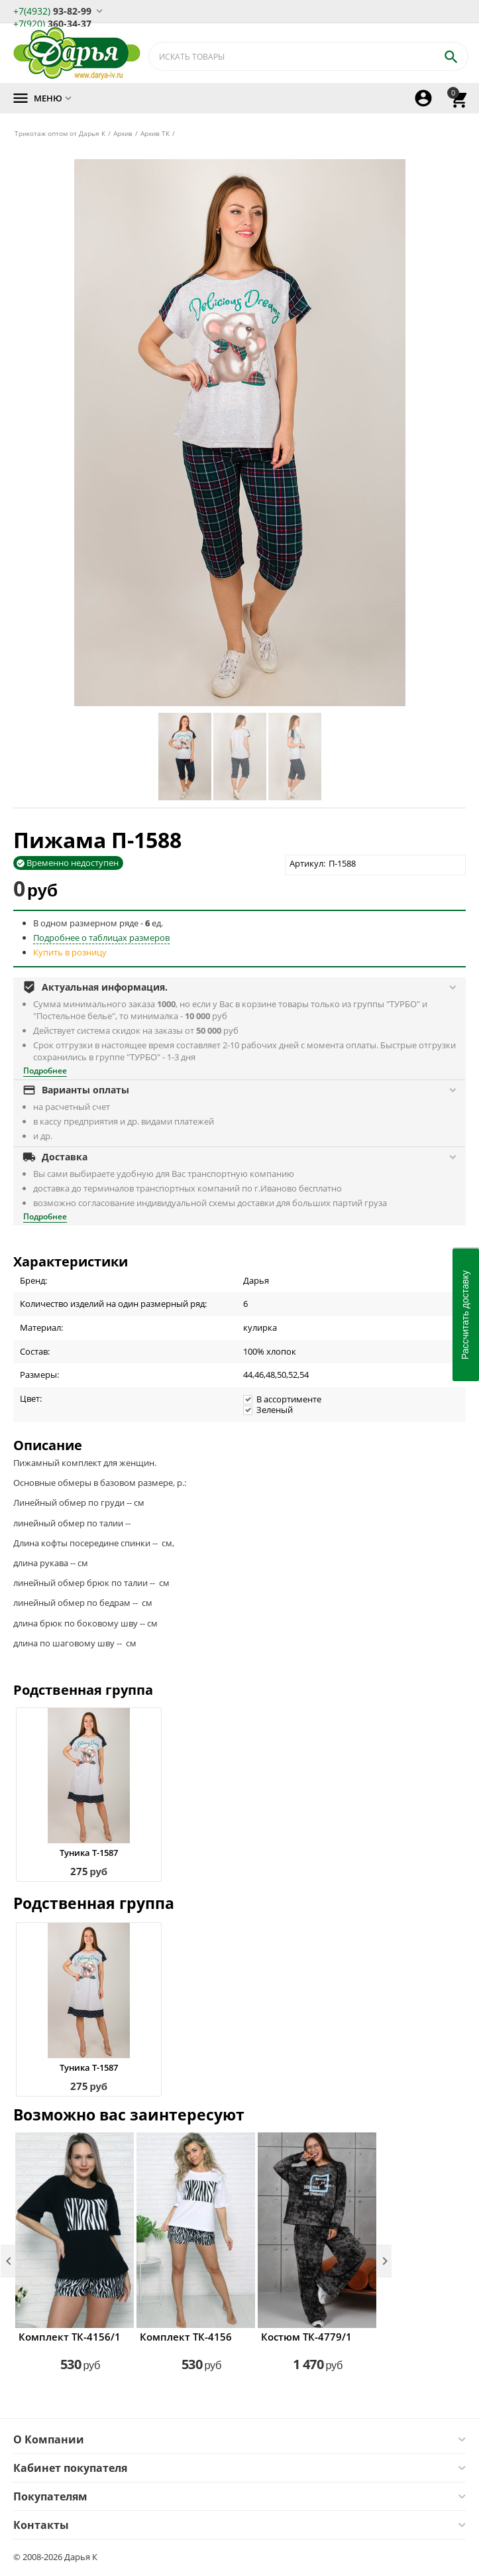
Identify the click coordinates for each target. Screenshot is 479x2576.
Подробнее (45, 1070)
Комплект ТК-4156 (186, 2337)
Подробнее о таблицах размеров (101, 938)
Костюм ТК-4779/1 (306, 2337)
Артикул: (307, 863)
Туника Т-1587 (89, 1853)
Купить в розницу (70, 952)
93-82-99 (52, 10)
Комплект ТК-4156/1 (70, 2337)
